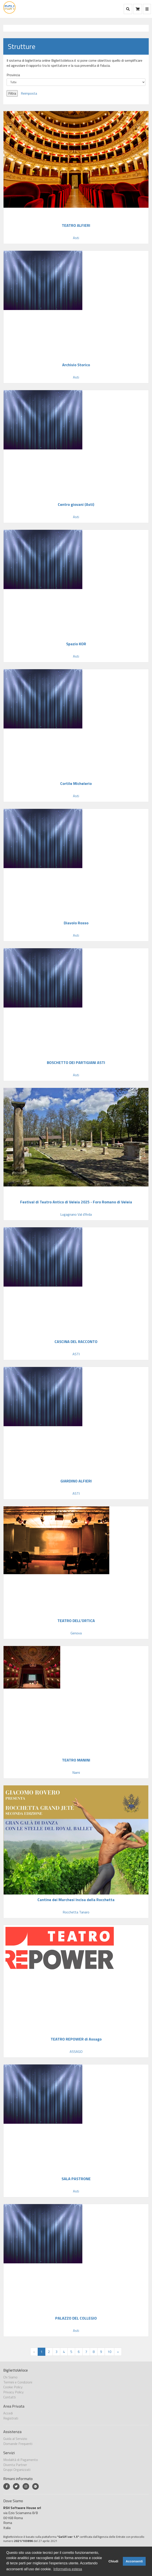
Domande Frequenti (17, 2443)
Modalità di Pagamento (20, 2459)
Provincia (13, 75)
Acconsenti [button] (134, 2561)
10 (109, 2351)
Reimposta (29, 93)
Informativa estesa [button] (67, 2569)
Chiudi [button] (113, 2561)
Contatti (9, 2397)
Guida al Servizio (15, 2438)
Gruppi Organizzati (16, 2469)
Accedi (8, 2413)
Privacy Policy (13, 2392)
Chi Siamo (10, 2377)
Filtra (12, 93)
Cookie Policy (13, 2387)
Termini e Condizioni (17, 2382)
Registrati (10, 2418)
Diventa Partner (15, 2464)
